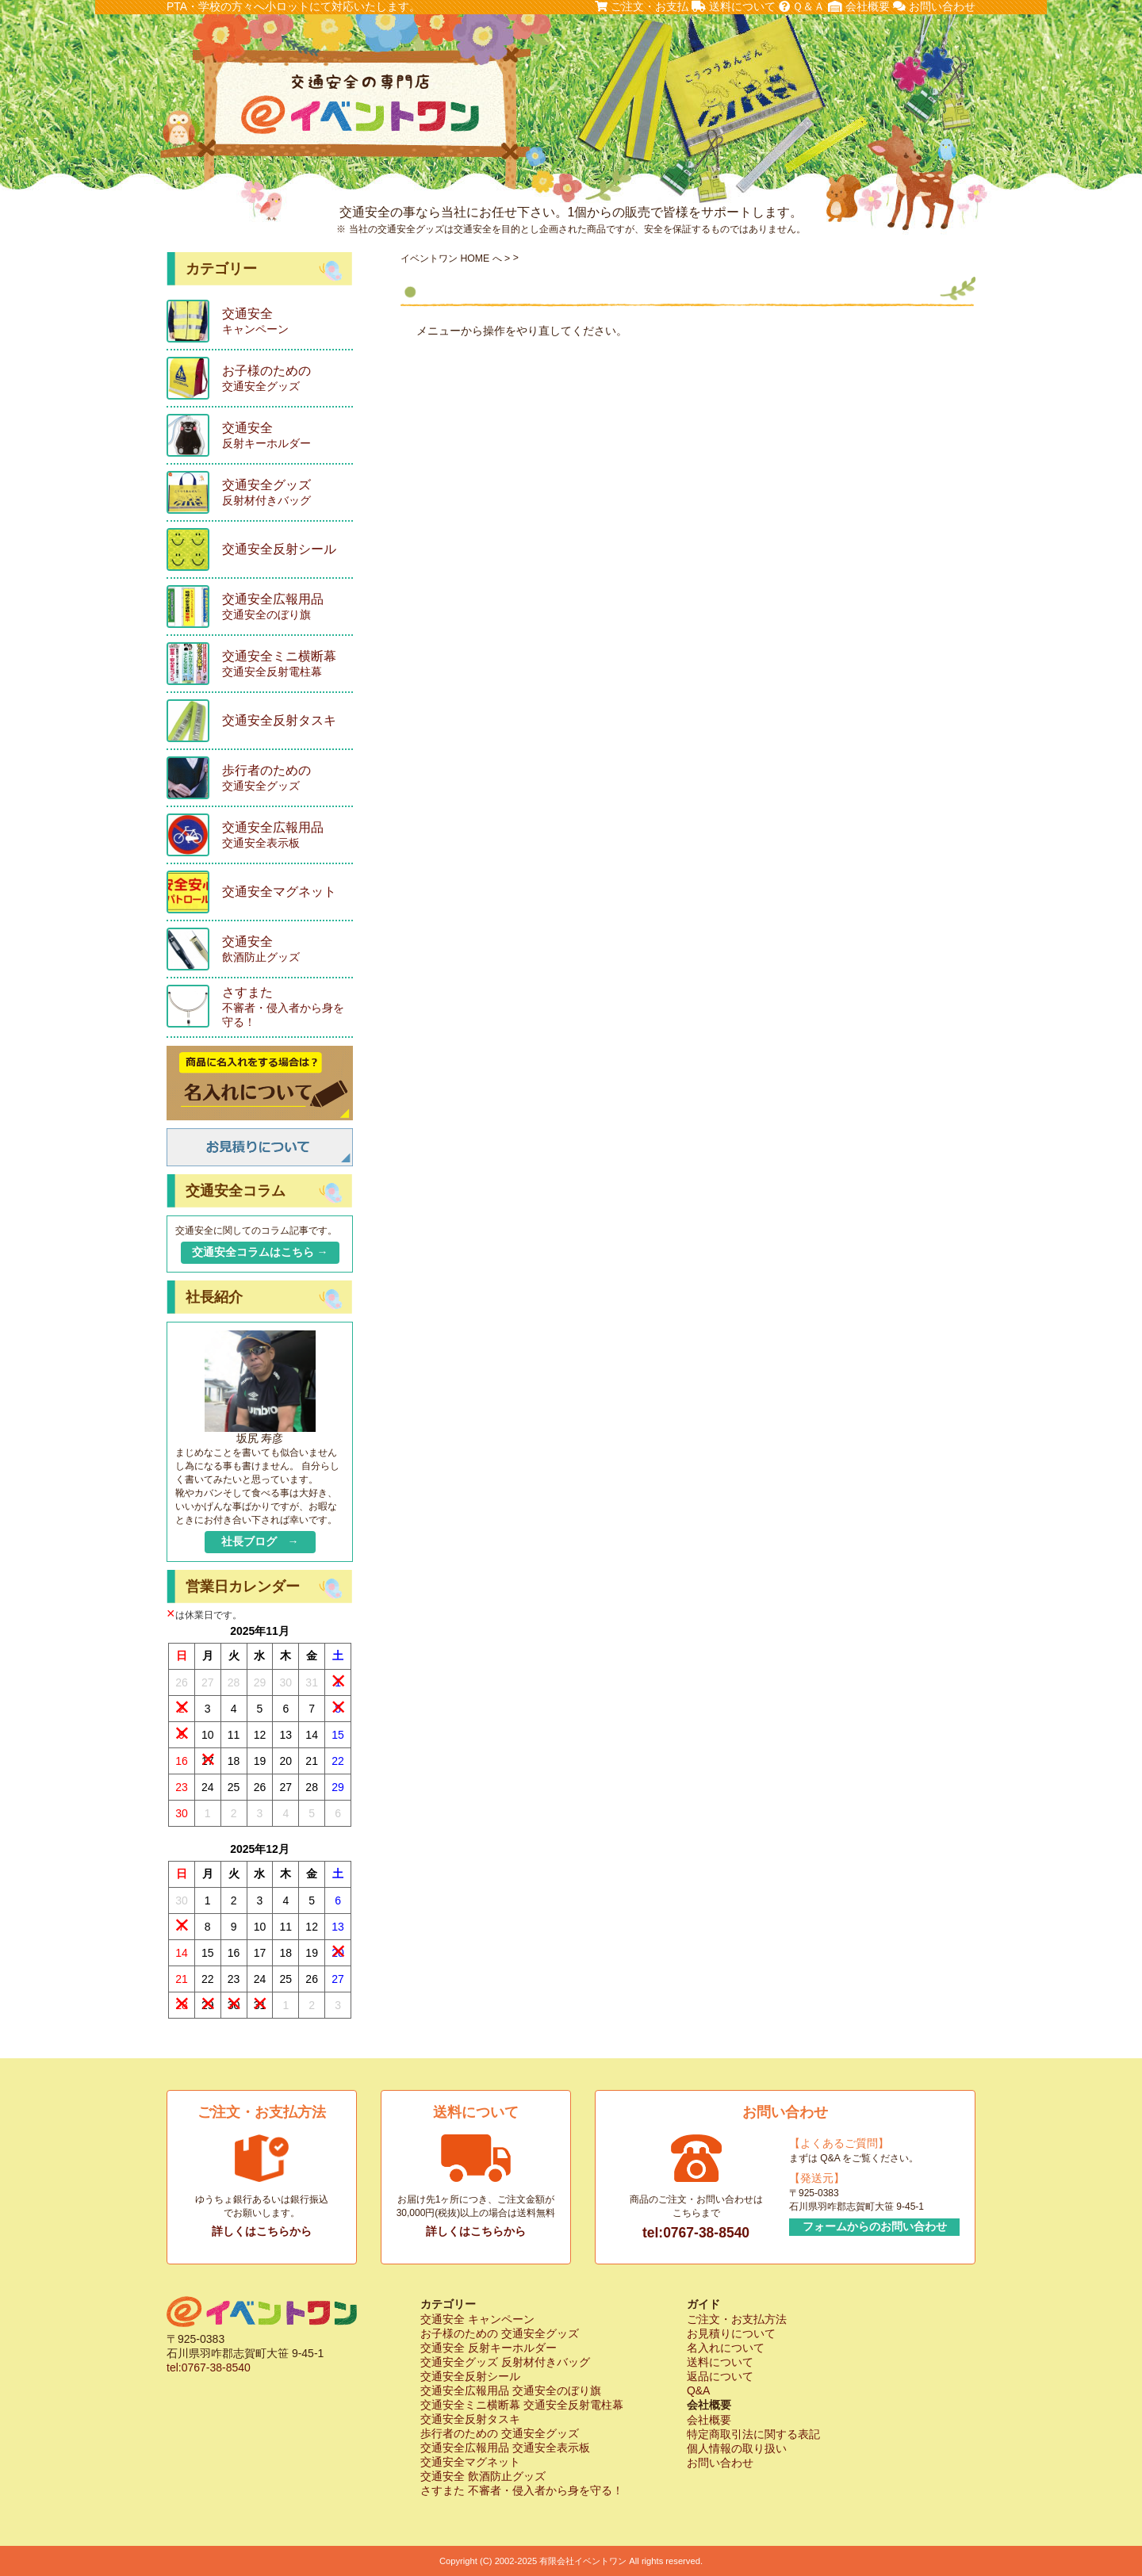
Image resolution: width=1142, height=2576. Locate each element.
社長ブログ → (260, 1541)
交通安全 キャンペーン (477, 2319)
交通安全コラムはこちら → (260, 1252)
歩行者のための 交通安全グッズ (499, 2433)
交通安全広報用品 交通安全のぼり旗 (510, 2390)
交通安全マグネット (470, 2461)
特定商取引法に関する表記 (753, 2434)
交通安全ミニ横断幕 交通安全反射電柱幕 (521, 2404)
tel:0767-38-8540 (695, 2233)
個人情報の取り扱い (737, 2448)
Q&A (699, 2390)
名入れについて (726, 2347)
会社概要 (859, 6)
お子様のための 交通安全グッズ (499, 2333)
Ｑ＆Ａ (802, 6)
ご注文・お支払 (641, 6)
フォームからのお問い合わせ (875, 2226)
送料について (734, 6)
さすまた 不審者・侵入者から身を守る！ (521, 2490)
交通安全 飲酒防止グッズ (483, 2476)
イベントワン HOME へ (451, 258)
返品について (720, 2376)
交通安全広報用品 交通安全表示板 (505, 2447)
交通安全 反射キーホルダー (488, 2347)
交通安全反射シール (470, 2376)
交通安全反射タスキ (470, 2419)
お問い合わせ (934, 6)
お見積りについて (731, 2333)
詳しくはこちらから (262, 2231)
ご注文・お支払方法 (737, 2319)
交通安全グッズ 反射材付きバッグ (505, 2362)
